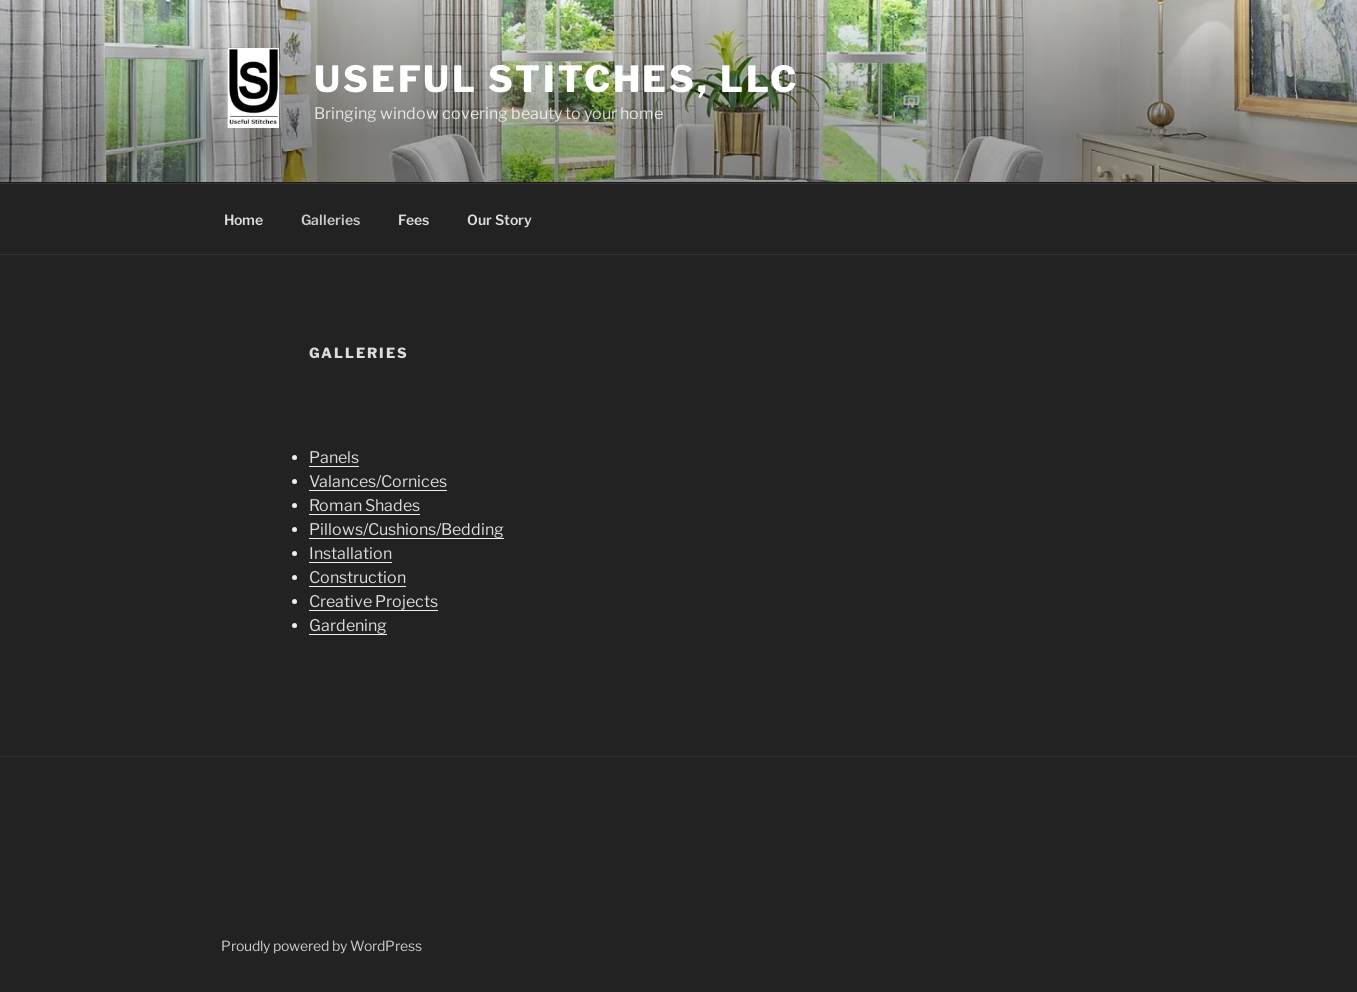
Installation (350, 553)
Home (243, 219)
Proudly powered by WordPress (321, 945)
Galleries (330, 219)
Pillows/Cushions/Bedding (406, 529)
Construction (357, 577)
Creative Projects (373, 601)
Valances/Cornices (378, 481)
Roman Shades (364, 505)
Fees (413, 219)
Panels (334, 457)
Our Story (499, 219)
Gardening (348, 625)
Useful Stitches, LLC (556, 79)
